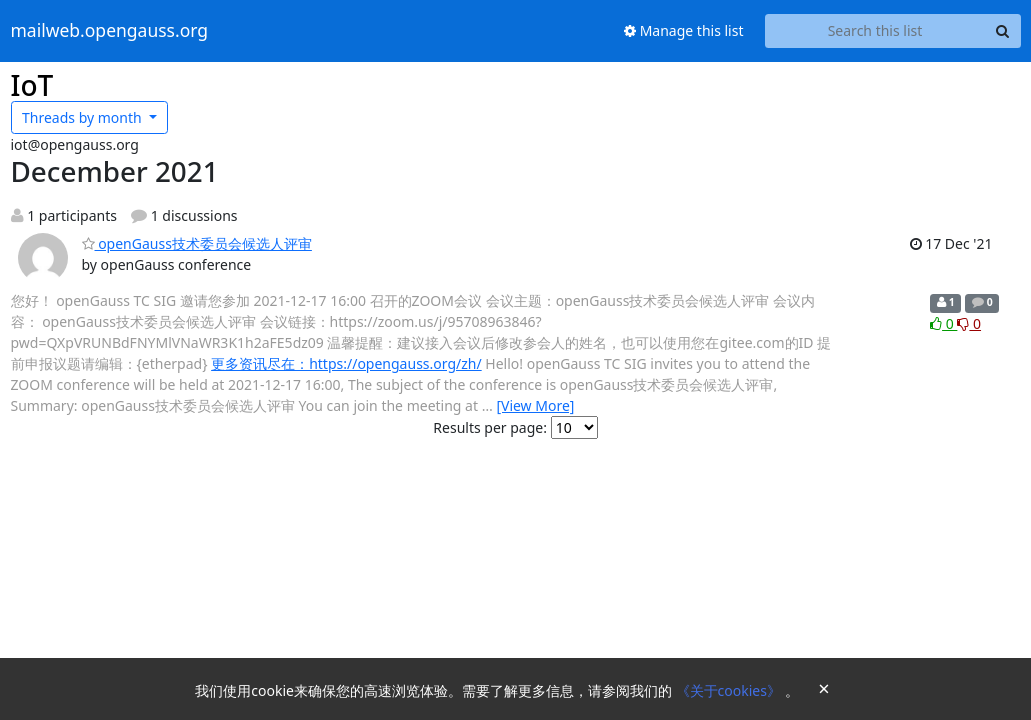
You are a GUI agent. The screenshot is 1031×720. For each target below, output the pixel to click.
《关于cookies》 (730, 690)
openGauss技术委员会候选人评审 (197, 243)
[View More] (535, 405)
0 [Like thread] (943, 323)
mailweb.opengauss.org (110, 31)
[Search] (1003, 31)
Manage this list (684, 30)
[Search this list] (875, 31)
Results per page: (490, 427)
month (83, 117)
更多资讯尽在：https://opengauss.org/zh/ (346, 363)
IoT (32, 85)
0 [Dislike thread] (969, 323)
